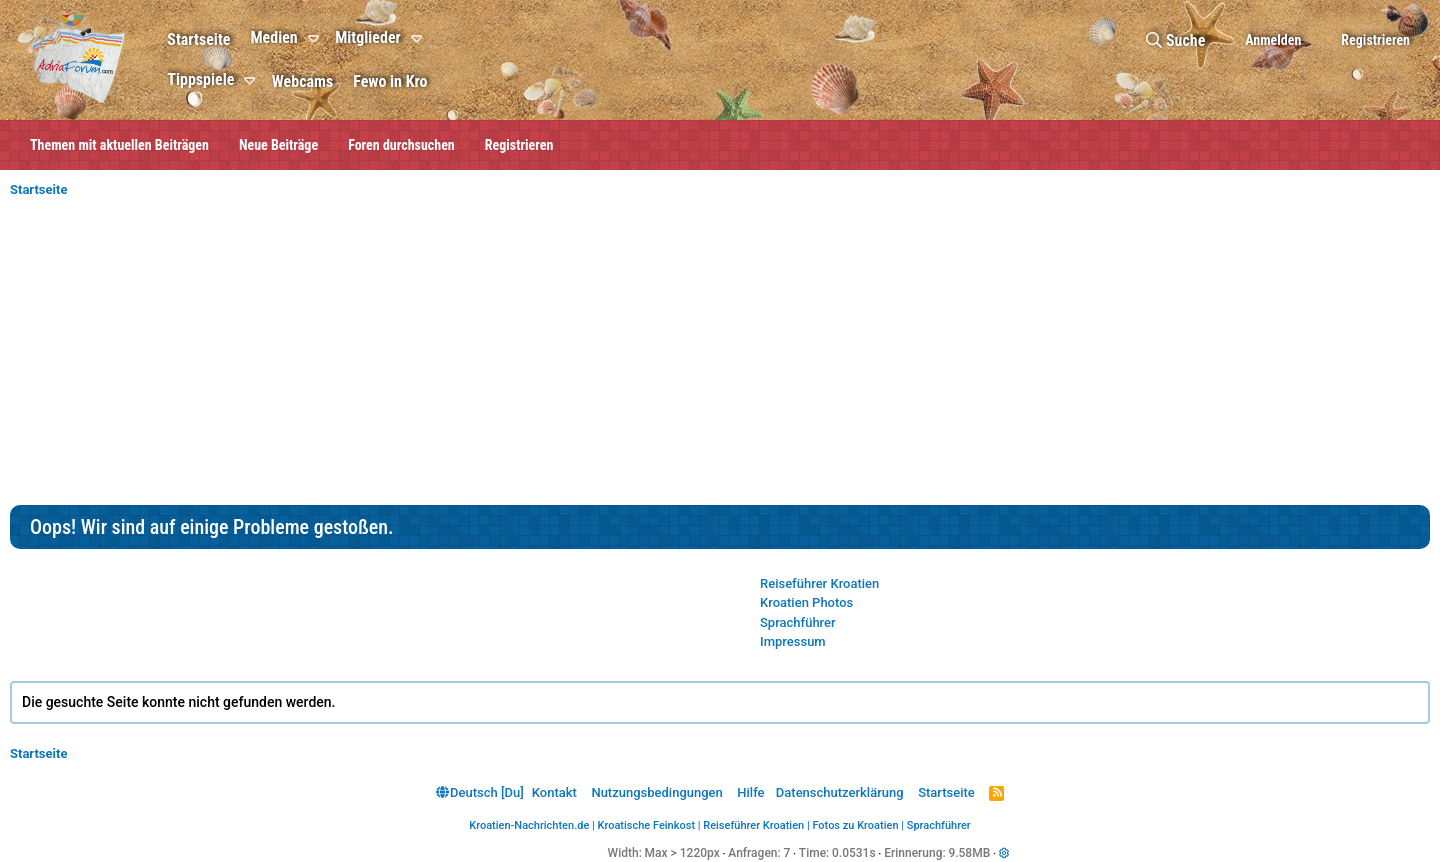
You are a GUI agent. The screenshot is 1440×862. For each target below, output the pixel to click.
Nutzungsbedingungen (656, 792)
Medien (273, 37)
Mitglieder (368, 37)
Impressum (793, 641)
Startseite (198, 39)
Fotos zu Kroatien (855, 825)
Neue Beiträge (278, 145)
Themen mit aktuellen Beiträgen (119, 145)
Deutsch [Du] (480, 792)
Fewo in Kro (390, 81)
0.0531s (854, 853)
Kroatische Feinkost (647, 825)
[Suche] (1175, 40)
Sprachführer (798, 622)
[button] (316, 39)
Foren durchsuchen (401, 145)
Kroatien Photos (806, 602)
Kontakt (554, 792)
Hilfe (750, 792)
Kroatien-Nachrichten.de (529, 825)
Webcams (302, 81)
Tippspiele (200, 79)
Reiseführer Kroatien (819, 583)
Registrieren (519, 145)
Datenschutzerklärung (840, 792)
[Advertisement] (720, 355)
